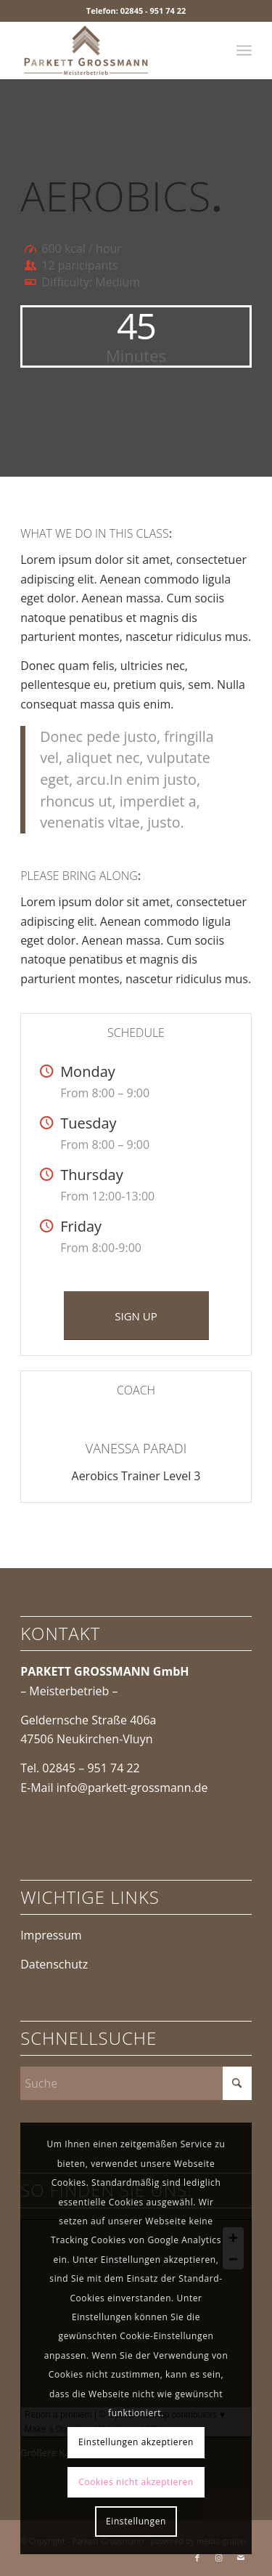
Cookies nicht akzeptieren (136, 2482)
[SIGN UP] (136, 1315)
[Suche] (136, 2083)
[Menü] (244, 50)
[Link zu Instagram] (219, 2558)
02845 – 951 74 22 (90, 1768)
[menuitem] (244, 50)
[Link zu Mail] (241, 2558)
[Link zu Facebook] (197, 2558)
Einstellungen (136, 2521)
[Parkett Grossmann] (112, 50)
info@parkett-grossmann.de (132, 1788)
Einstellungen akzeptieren (136, 2442)
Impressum (50, 1935)
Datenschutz (54, 1964)
